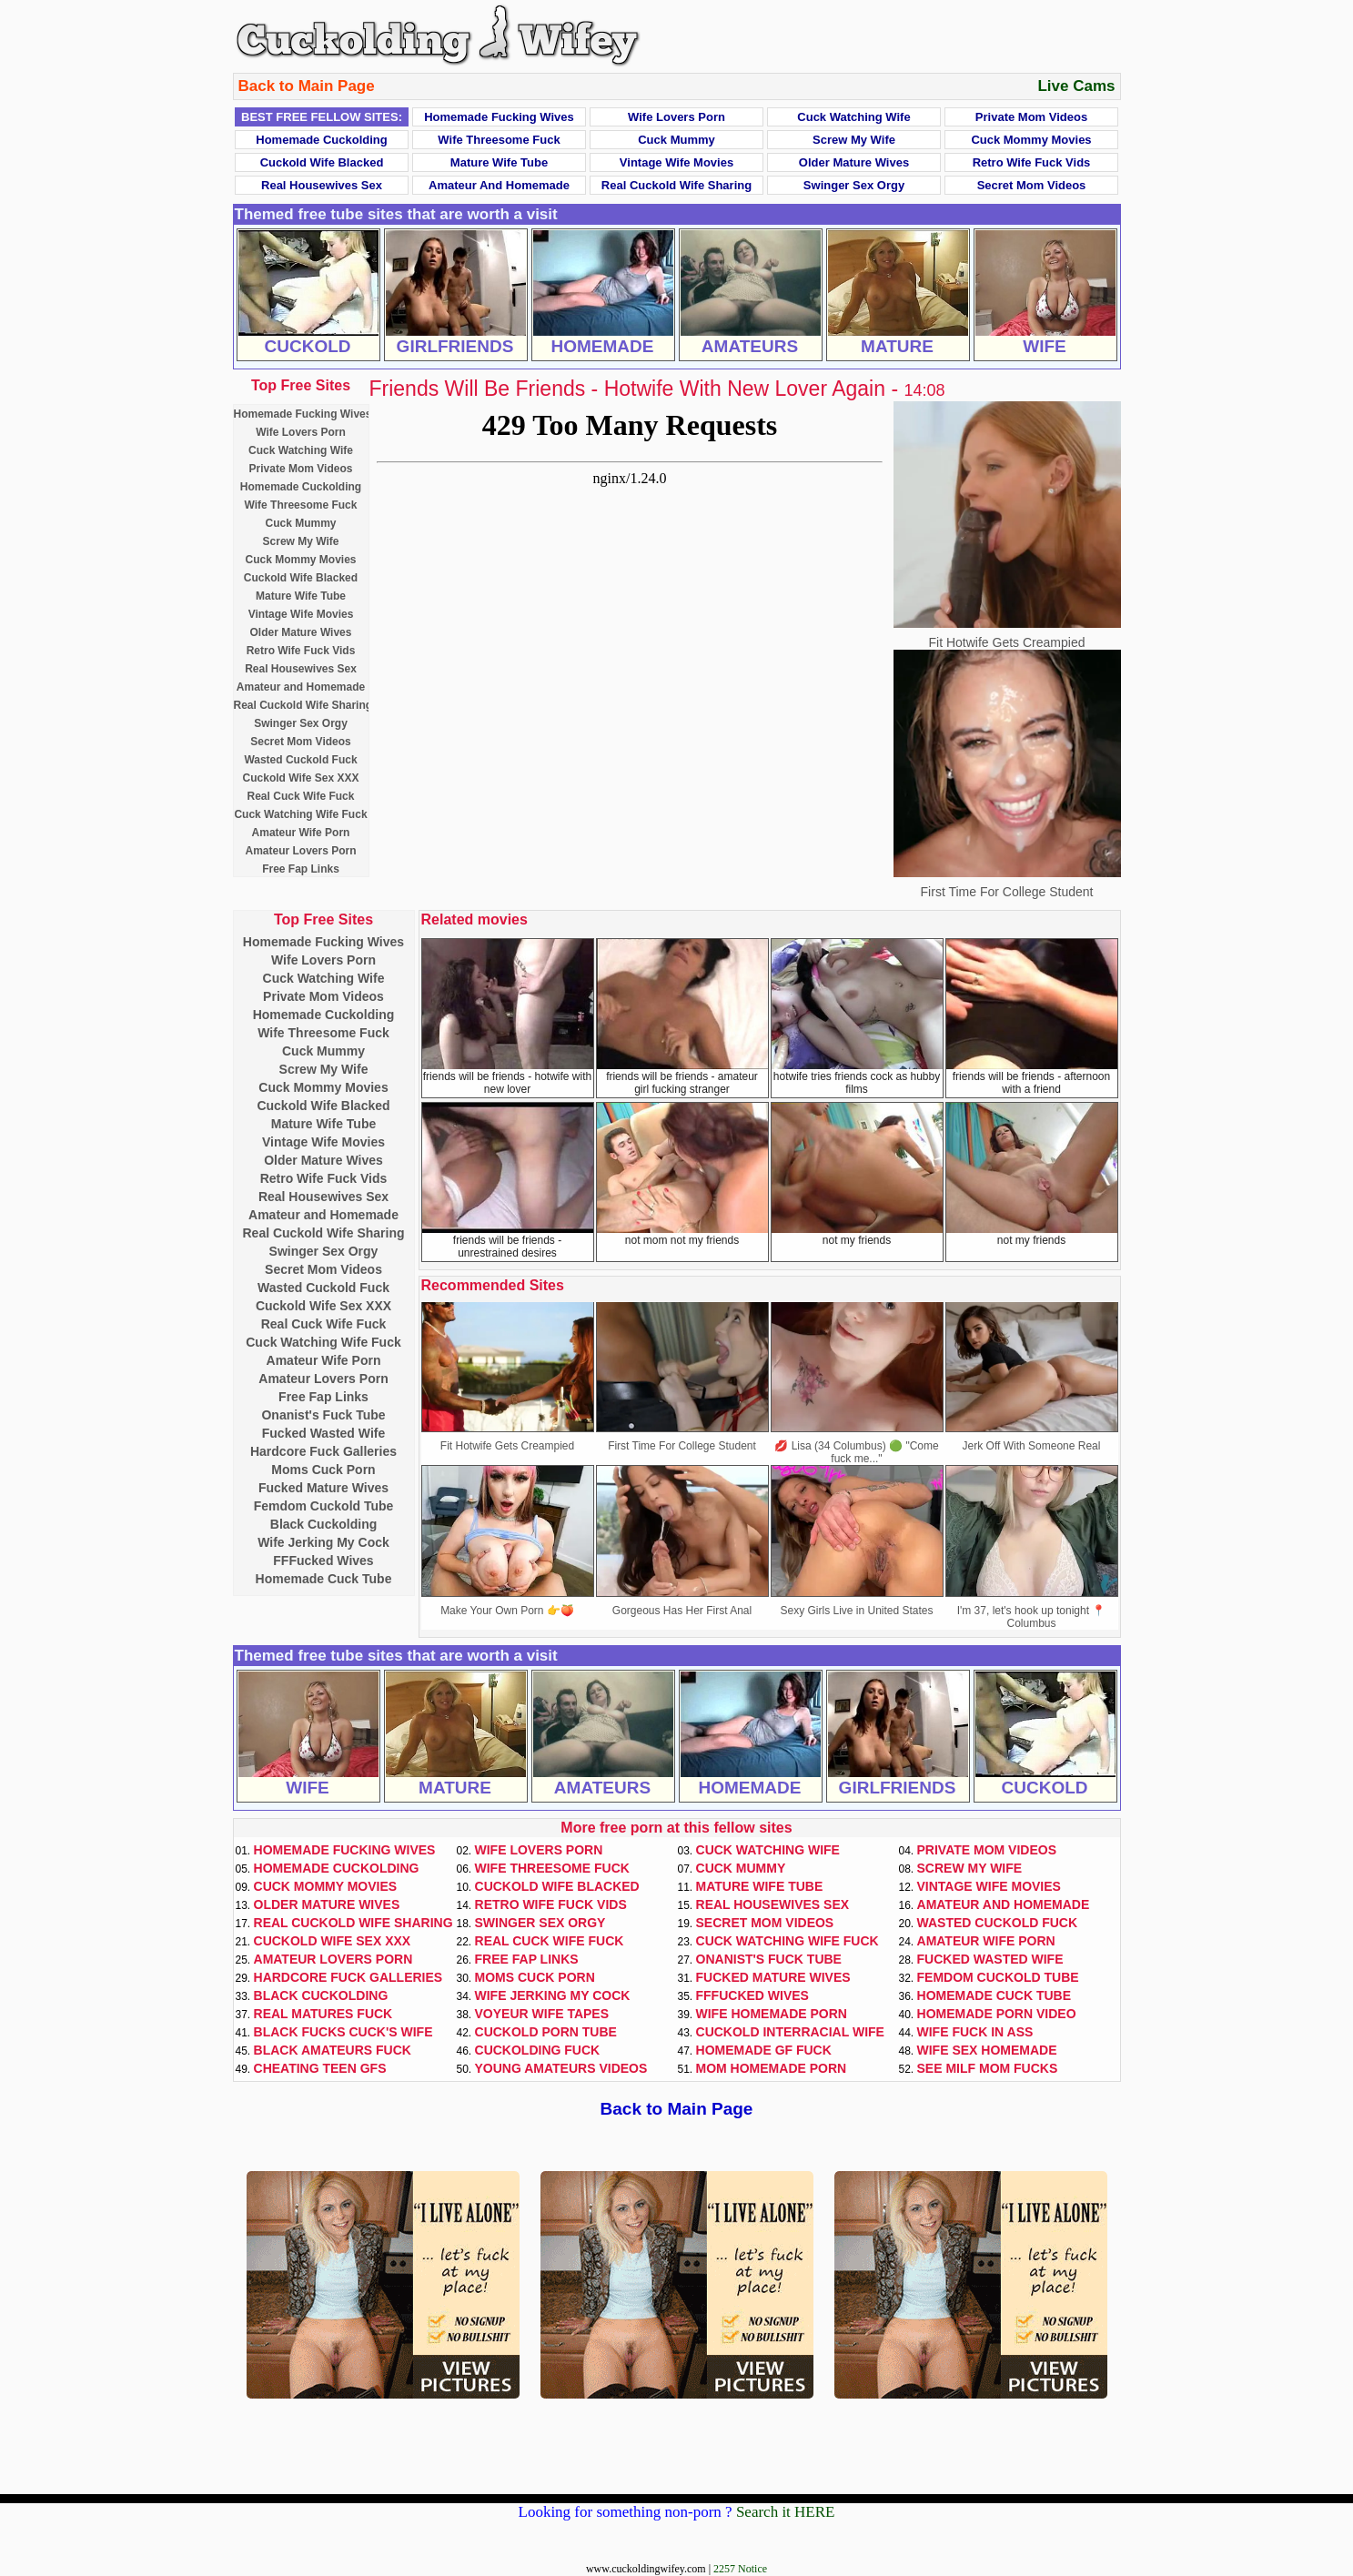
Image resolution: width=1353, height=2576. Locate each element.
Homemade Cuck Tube (324, 1578)
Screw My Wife (854, 139)
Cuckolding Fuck (538, 2050)
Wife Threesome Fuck (499, 139)
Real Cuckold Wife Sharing (676, 185)
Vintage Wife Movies (676, 162)
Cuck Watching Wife (853, 117)
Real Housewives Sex (321, 185)
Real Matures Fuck (323, 2013)
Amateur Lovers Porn (300, 850)
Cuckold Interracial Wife (790, 2032)
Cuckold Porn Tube (546, 2032)
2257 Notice (740, 2568)
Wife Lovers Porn (676, 117)
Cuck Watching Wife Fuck (300, 814)
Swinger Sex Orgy (853, 185)
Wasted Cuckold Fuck (300, 759)
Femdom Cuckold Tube (324, 1506)
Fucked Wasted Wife (324, 1433)
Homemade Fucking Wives (499, 117)
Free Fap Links (300, 869)
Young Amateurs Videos (561, 2068)
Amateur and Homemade (499, 185)
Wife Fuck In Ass (975, 2032)
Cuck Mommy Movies (1031, 139)
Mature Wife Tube (499, 162)
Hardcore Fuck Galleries (323, 1451)
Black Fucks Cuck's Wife (343, 2032)
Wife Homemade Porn (771, 2013)
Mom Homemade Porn (771, 2068)
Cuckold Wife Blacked (322, 162)
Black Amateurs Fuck (332, 2050)
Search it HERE (785, 2511)
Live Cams (1076, 86)
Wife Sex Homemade (987, 2050)
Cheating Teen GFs (320, 2068)
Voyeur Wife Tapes (542, 2013)
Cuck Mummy (676, 139)
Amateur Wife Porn (301, 832)
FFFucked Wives (323, 1560)
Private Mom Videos (1031, 117)
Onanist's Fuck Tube (323, 1415)
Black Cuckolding (323, 1524)
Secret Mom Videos (1031, 185)
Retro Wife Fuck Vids (1032, 162)
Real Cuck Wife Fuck (301, 796)
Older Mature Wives (854, 162)
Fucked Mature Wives (323, 1487)
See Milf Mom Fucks (987, 2068)
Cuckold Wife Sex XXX (301, 778)
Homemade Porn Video (996, 2013)
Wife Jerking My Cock (323, 1542)
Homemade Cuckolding (321, 139)
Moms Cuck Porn (323, 1469)
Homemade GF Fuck (764, 2050)
